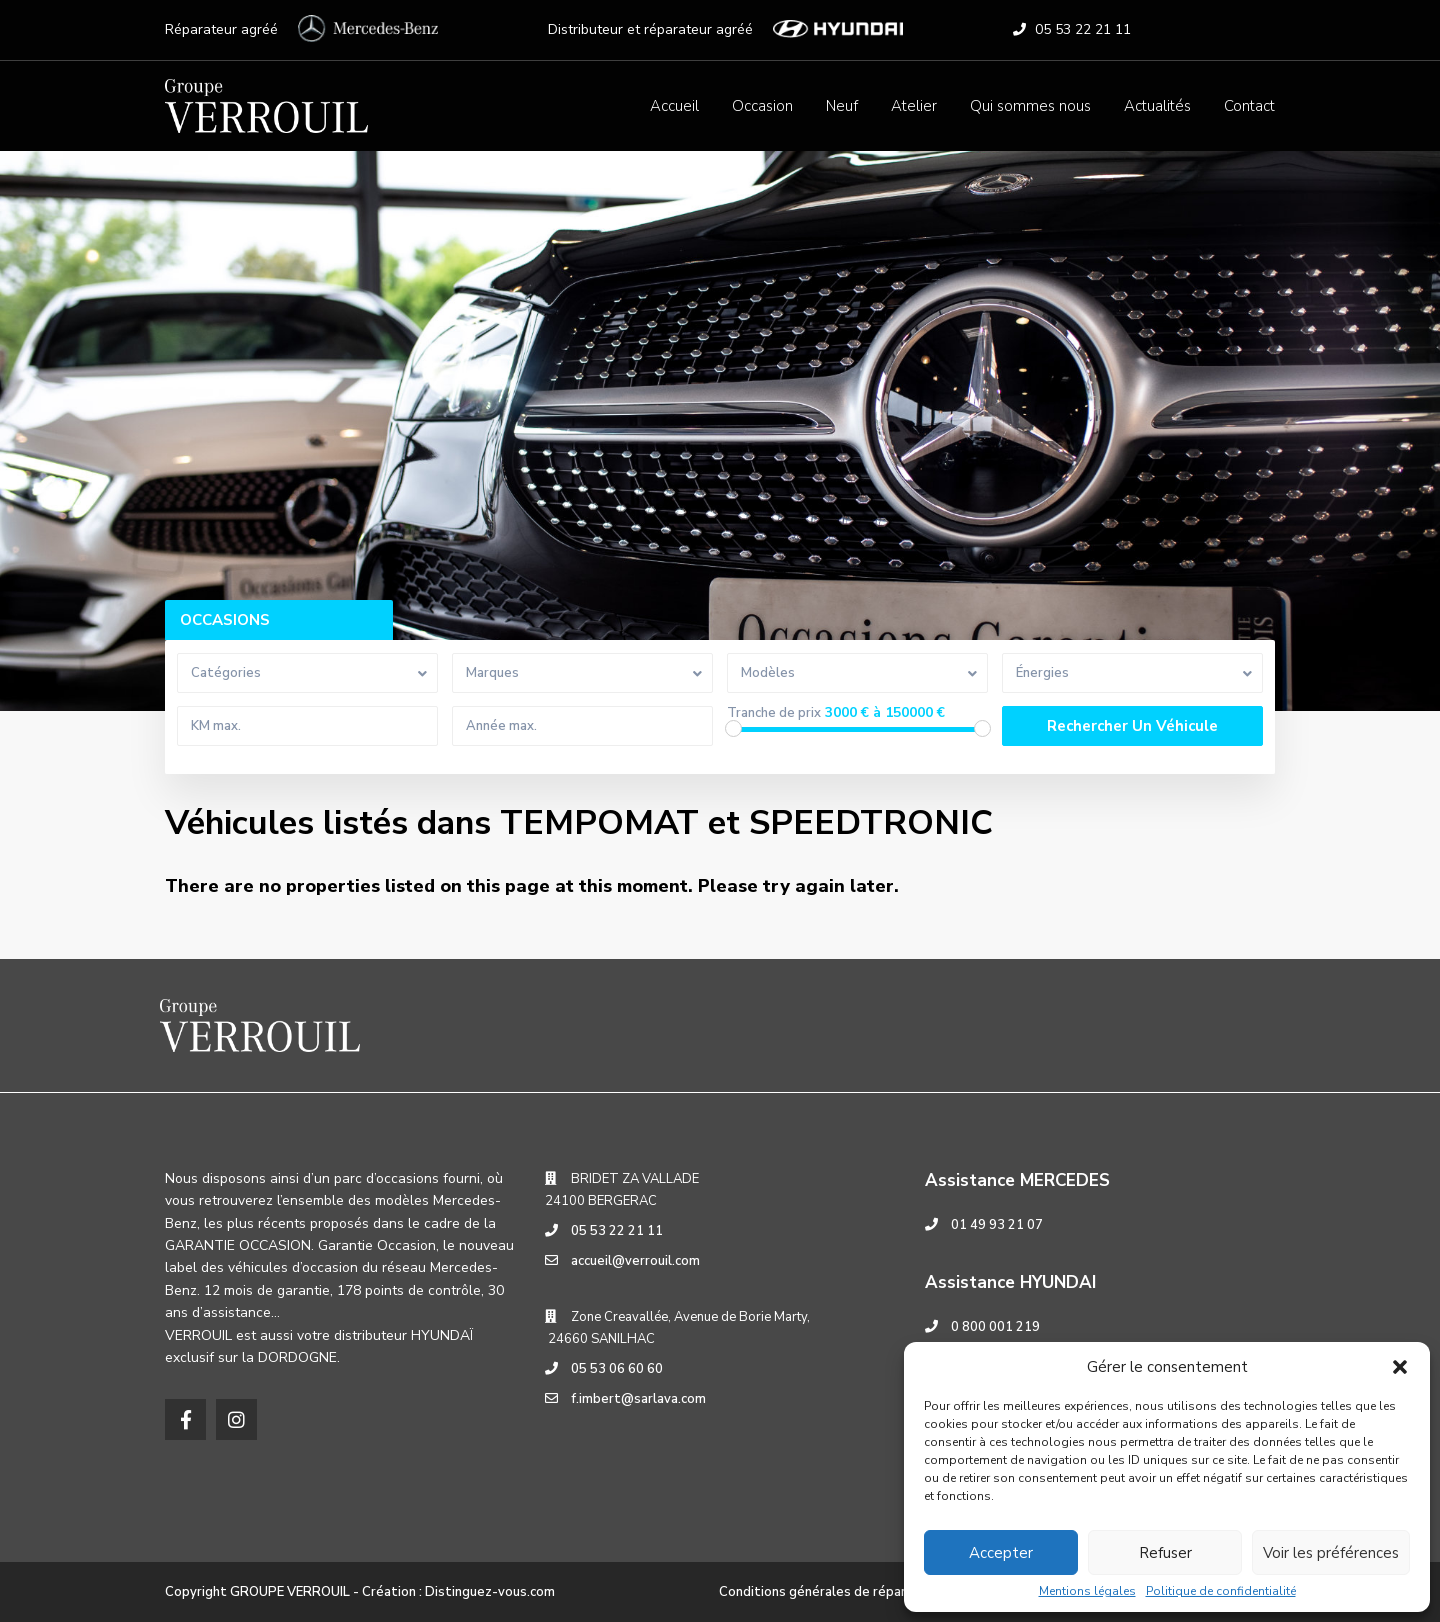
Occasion (762, 106)
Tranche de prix (774, 713)
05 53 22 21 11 (1083, 29)
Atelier (914, 106)
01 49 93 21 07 (997, 1225)
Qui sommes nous (1030, 106)
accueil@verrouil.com (635, 1261)
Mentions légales (1087, 1591)
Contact (1249, 106)
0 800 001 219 (995, 1327)
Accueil (674, 106)
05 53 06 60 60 (617, 1369)
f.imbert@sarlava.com (638, 1399)
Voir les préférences (1331, 1553)
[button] (1400, 1367)
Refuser (1165, 1553)
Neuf (842, 106)
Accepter (1001, 1553)
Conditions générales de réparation (828, 1592)
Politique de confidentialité (1221, 1591)
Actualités (1157, 106)
